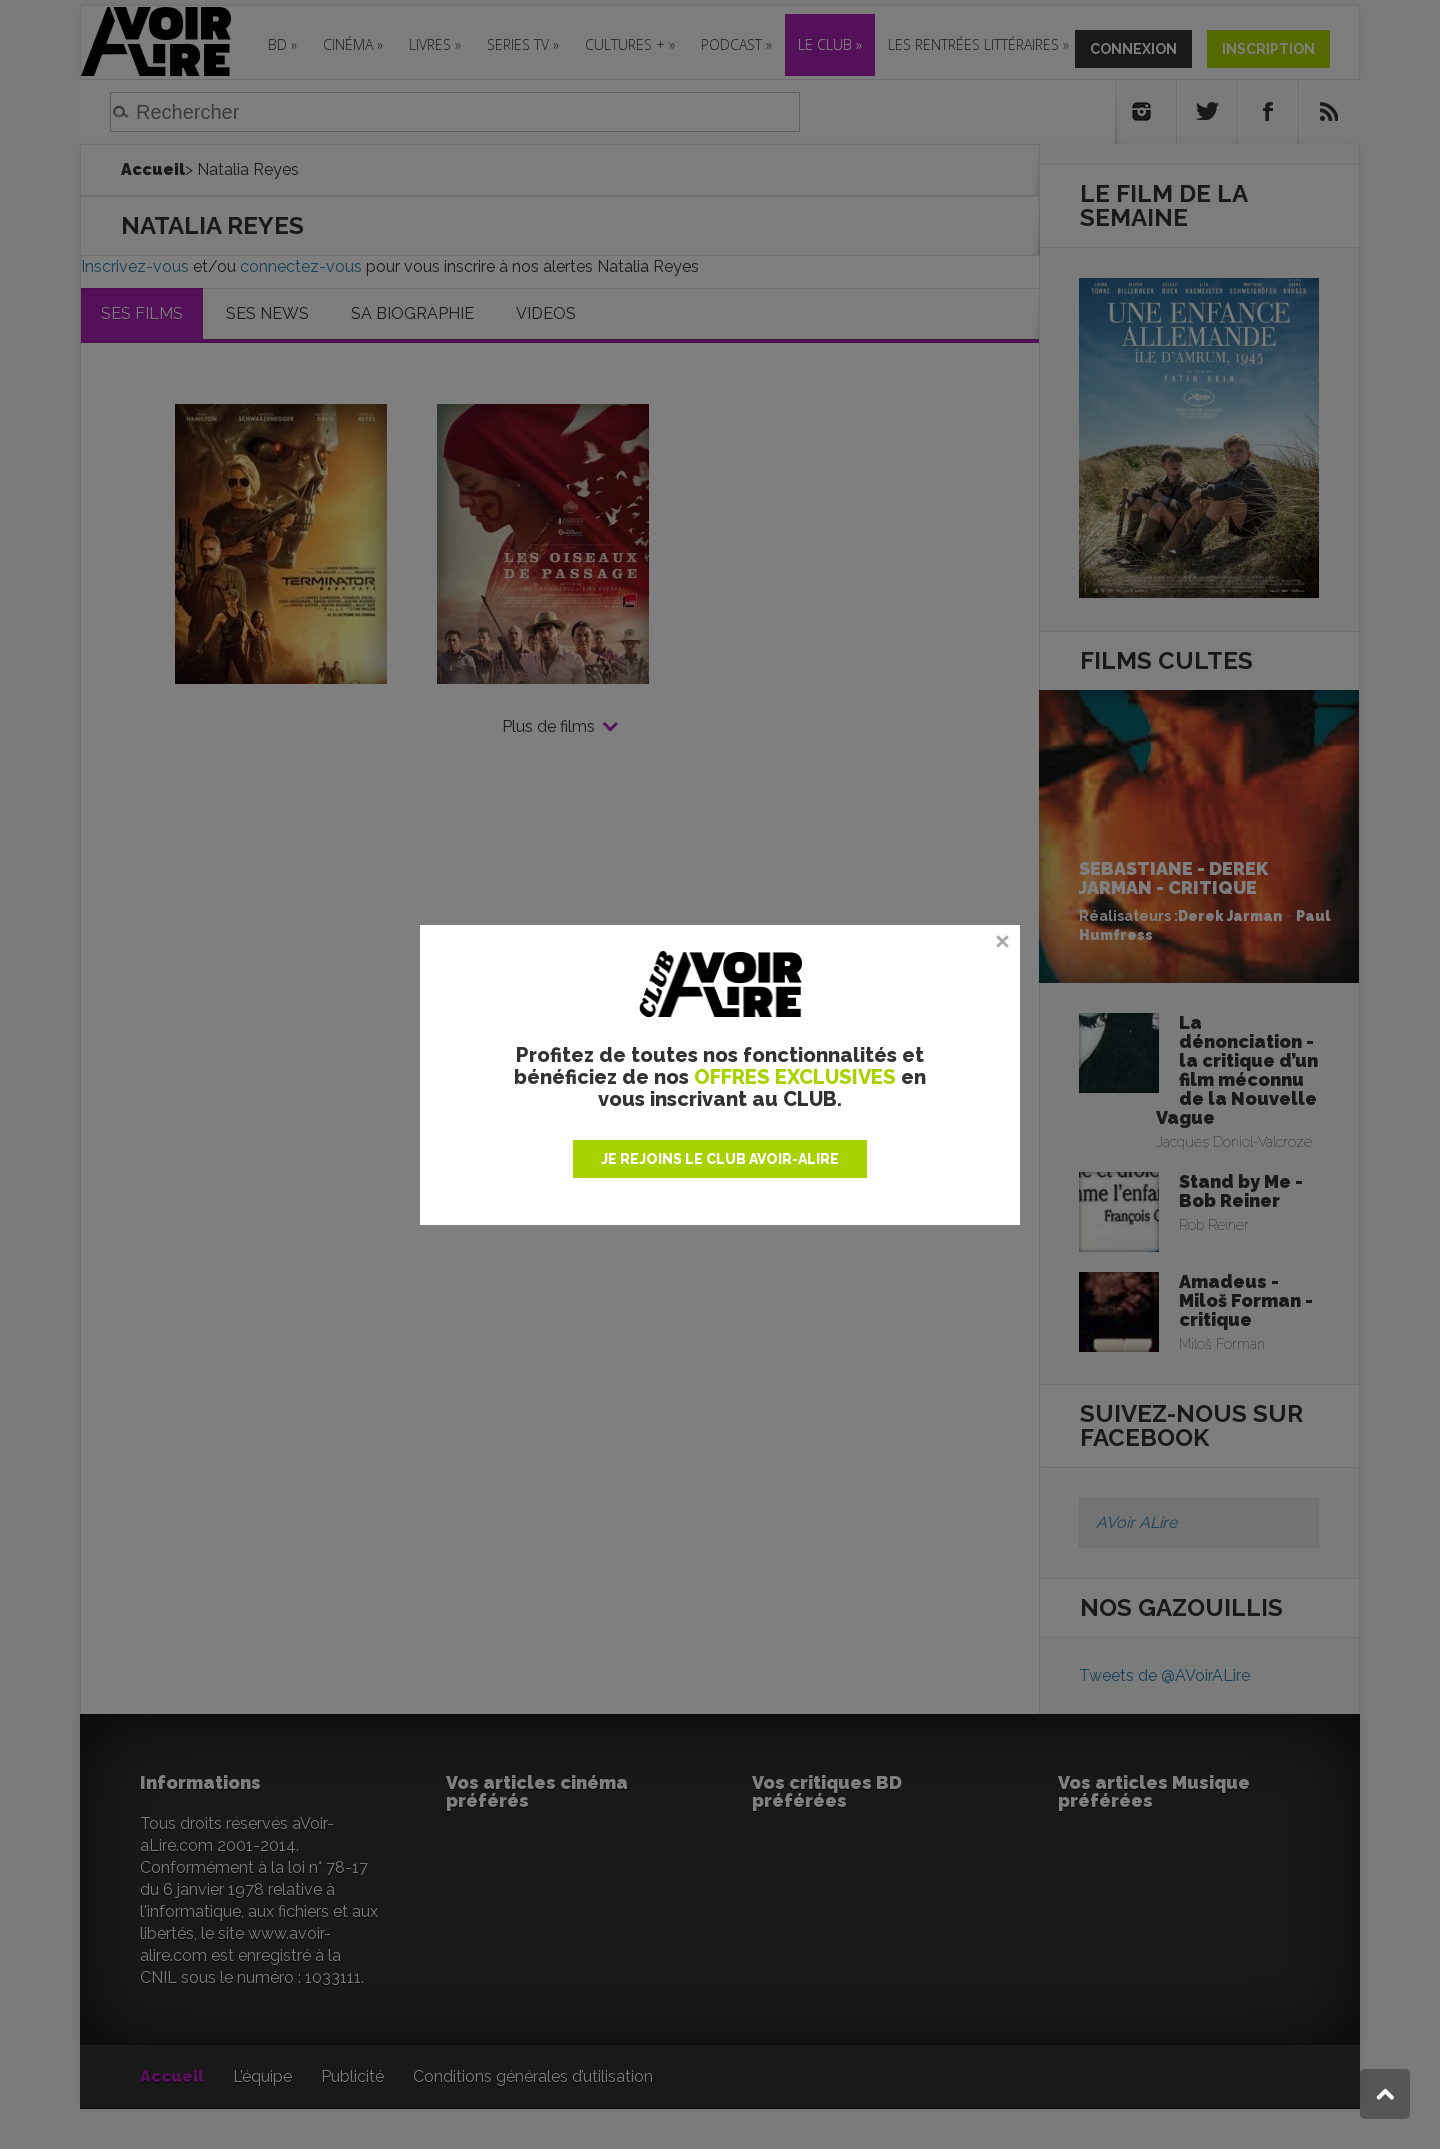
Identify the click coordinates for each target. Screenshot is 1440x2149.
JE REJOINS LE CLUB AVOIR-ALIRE (720, 1159)
